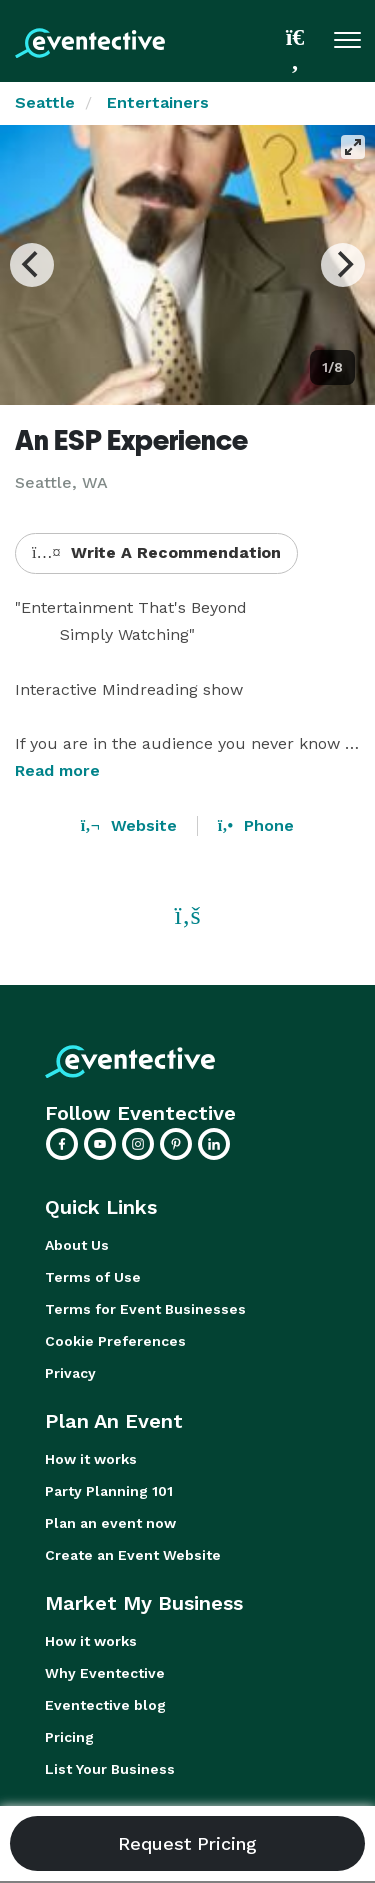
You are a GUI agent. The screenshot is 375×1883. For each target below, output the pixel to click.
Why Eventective (105, 1673)
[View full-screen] (353, 147)
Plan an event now (110, 1523)
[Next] (343, 265)
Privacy (70, 1373)
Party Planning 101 (109, 1491)
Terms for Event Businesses (145, 1309)
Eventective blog (105, 1705)
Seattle (45, 102)
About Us (77, 1245)
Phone (256, 825)
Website (129, 825)
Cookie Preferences (115, 1341)
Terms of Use (93, 1277)
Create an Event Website (133, 1555)
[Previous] (32, 265)
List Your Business (110, 1769)
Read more (57, 770)
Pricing (69, 1737)
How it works (91, 1459)
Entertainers (158, 102)
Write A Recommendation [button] (156, 552)
